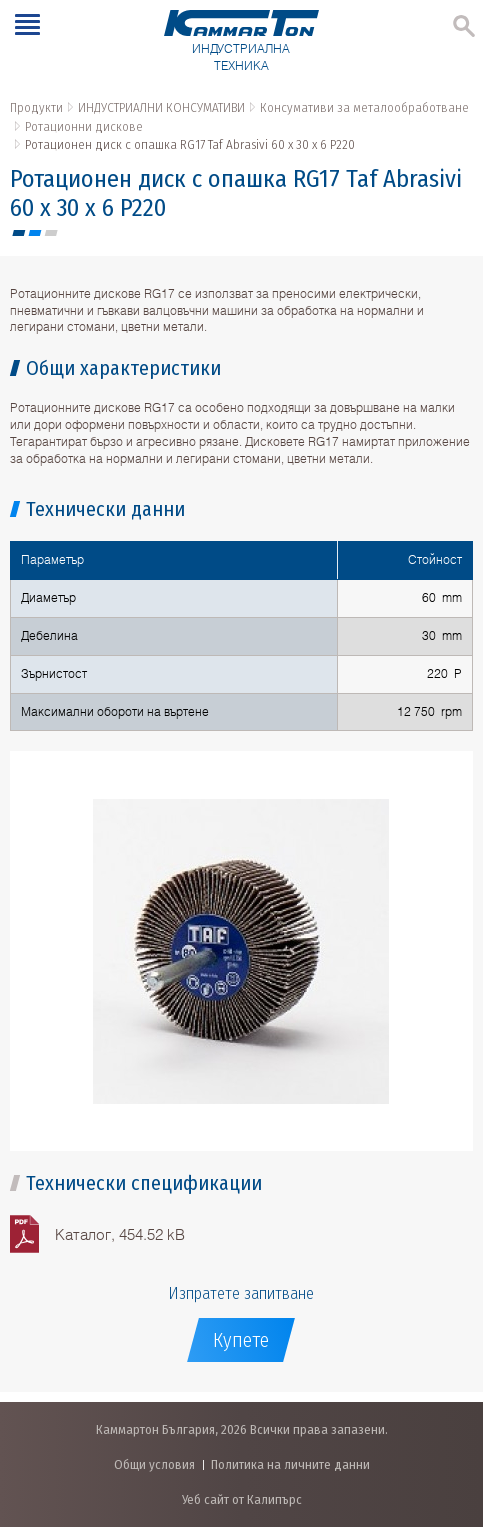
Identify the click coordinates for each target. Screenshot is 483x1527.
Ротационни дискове (84, 126)
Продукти (36, 107)
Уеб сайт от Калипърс (242, 1499)
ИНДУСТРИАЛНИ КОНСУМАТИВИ (161, 107)
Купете (241, 1340)
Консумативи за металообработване (364, 107)
